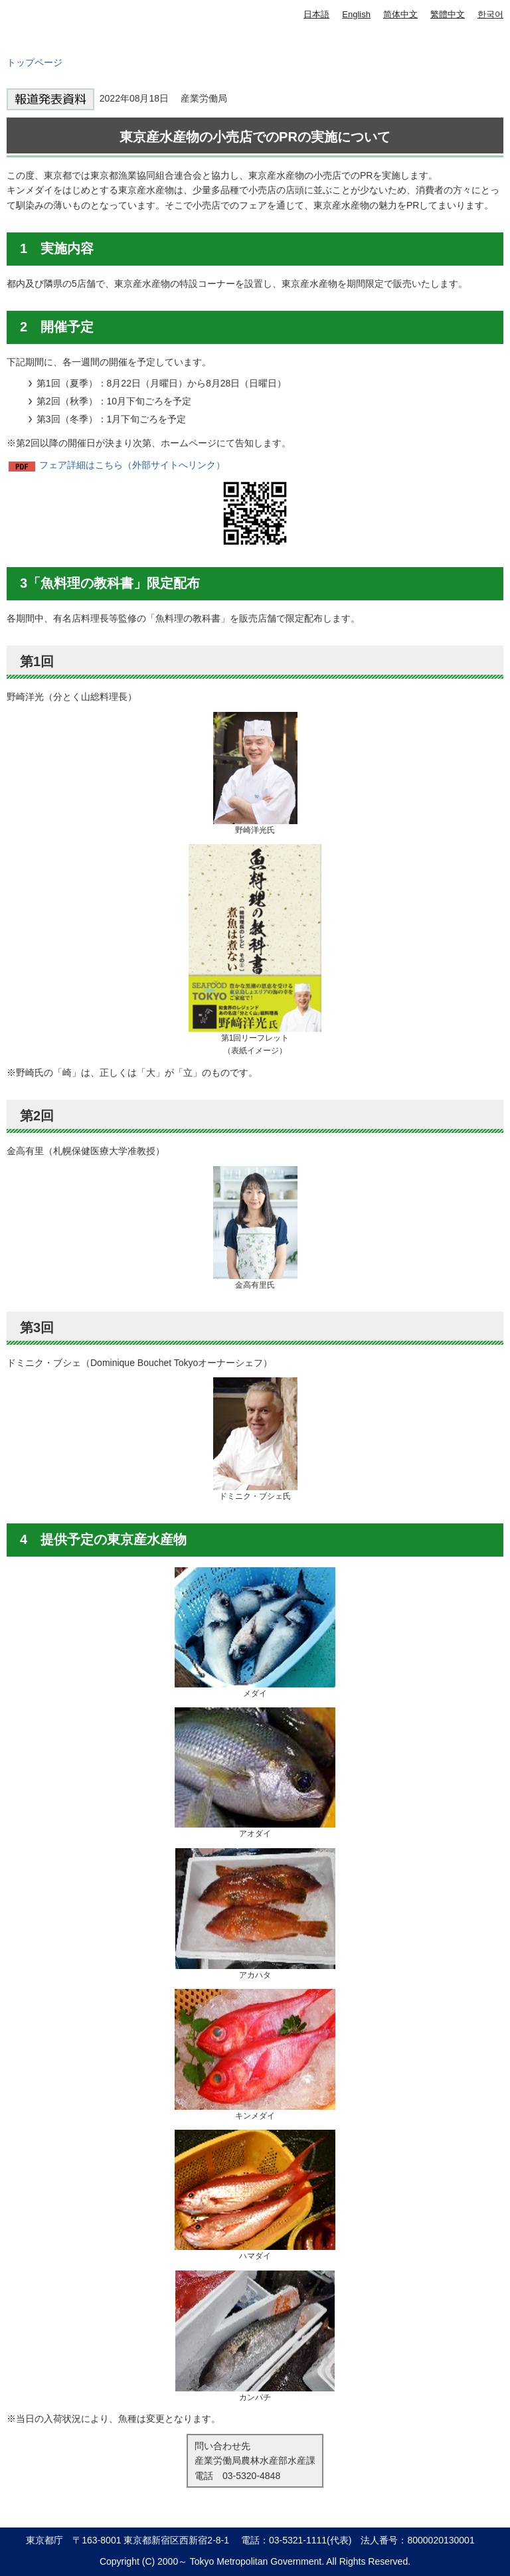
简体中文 (400, 14)
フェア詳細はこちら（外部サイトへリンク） (132, 465)
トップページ (34, 62)
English (356, 14)
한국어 (490, 14)
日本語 (316, 14)
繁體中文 (447, 14)
